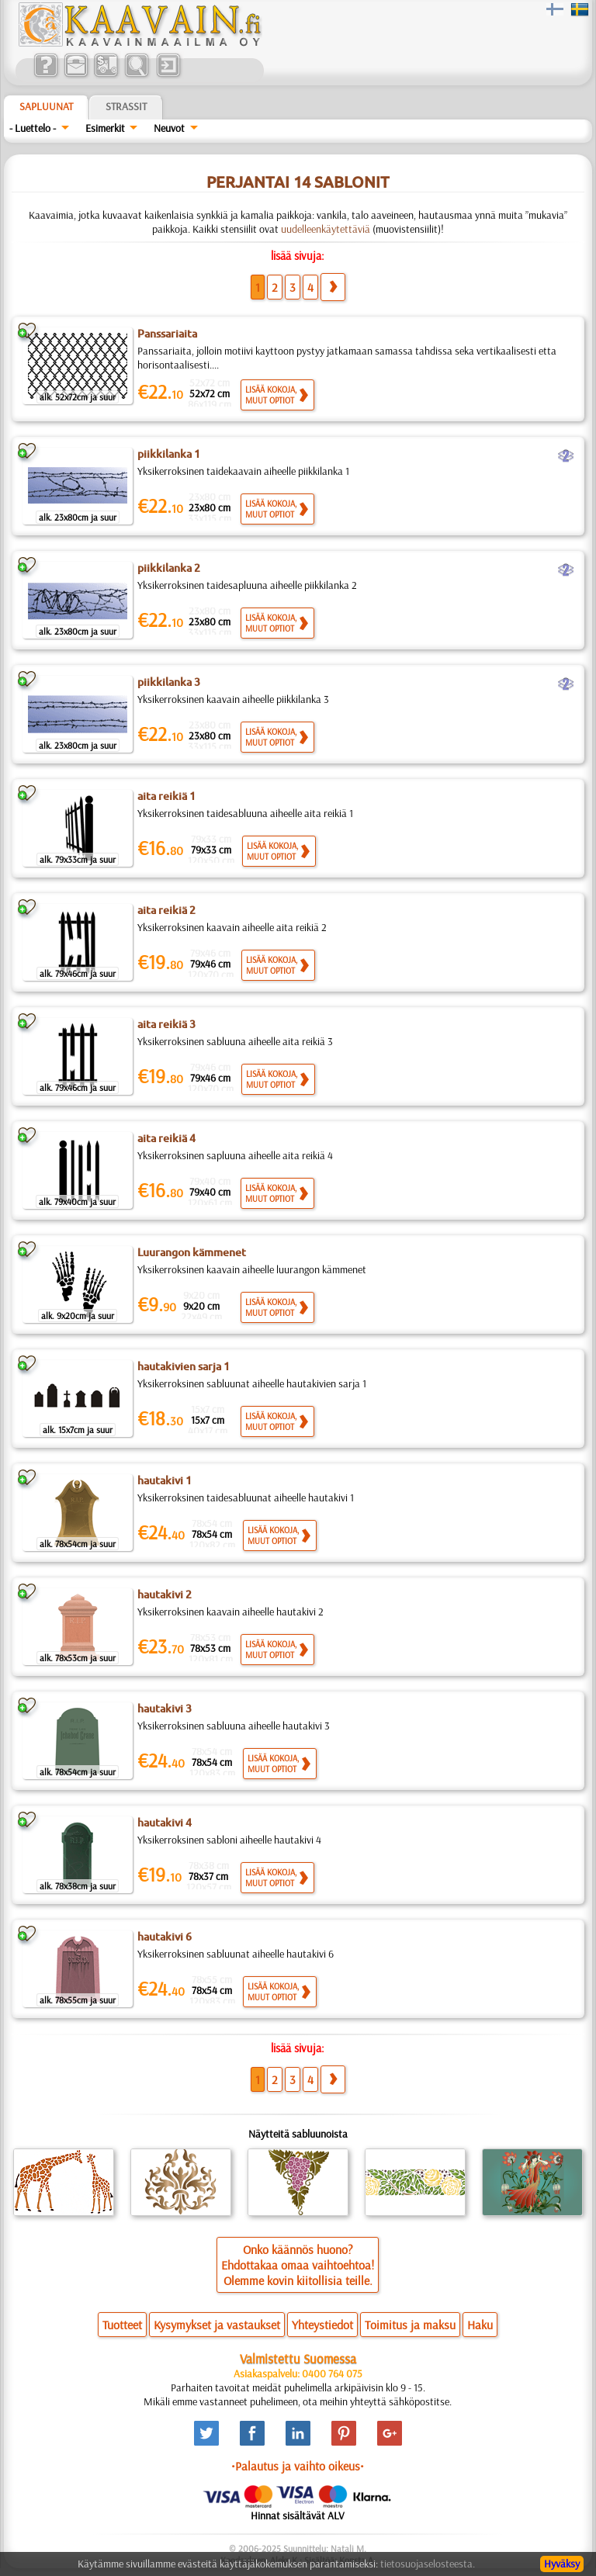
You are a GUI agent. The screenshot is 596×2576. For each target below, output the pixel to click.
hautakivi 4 (164, 1822)
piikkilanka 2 (168, 568)
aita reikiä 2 (166, 910)
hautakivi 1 (164, 1480)
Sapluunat (46, 106)
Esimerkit (105, 128)
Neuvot (169, 128)
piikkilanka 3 (168, 682)
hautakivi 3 (164, 1708)
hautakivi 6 (164, 1936)
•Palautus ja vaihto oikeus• (297, 2466)
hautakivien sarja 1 (183, 1366)
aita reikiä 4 (166, 1138)
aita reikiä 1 (166, 796)
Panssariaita (167, 333)
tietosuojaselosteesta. (427, 2564)
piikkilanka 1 (168, 454)
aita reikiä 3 (166, 1024)
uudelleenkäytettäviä (325, 229)
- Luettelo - (32, 128)
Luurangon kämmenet (191, 1252)
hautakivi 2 (164, 1594)
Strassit (126, 106)
